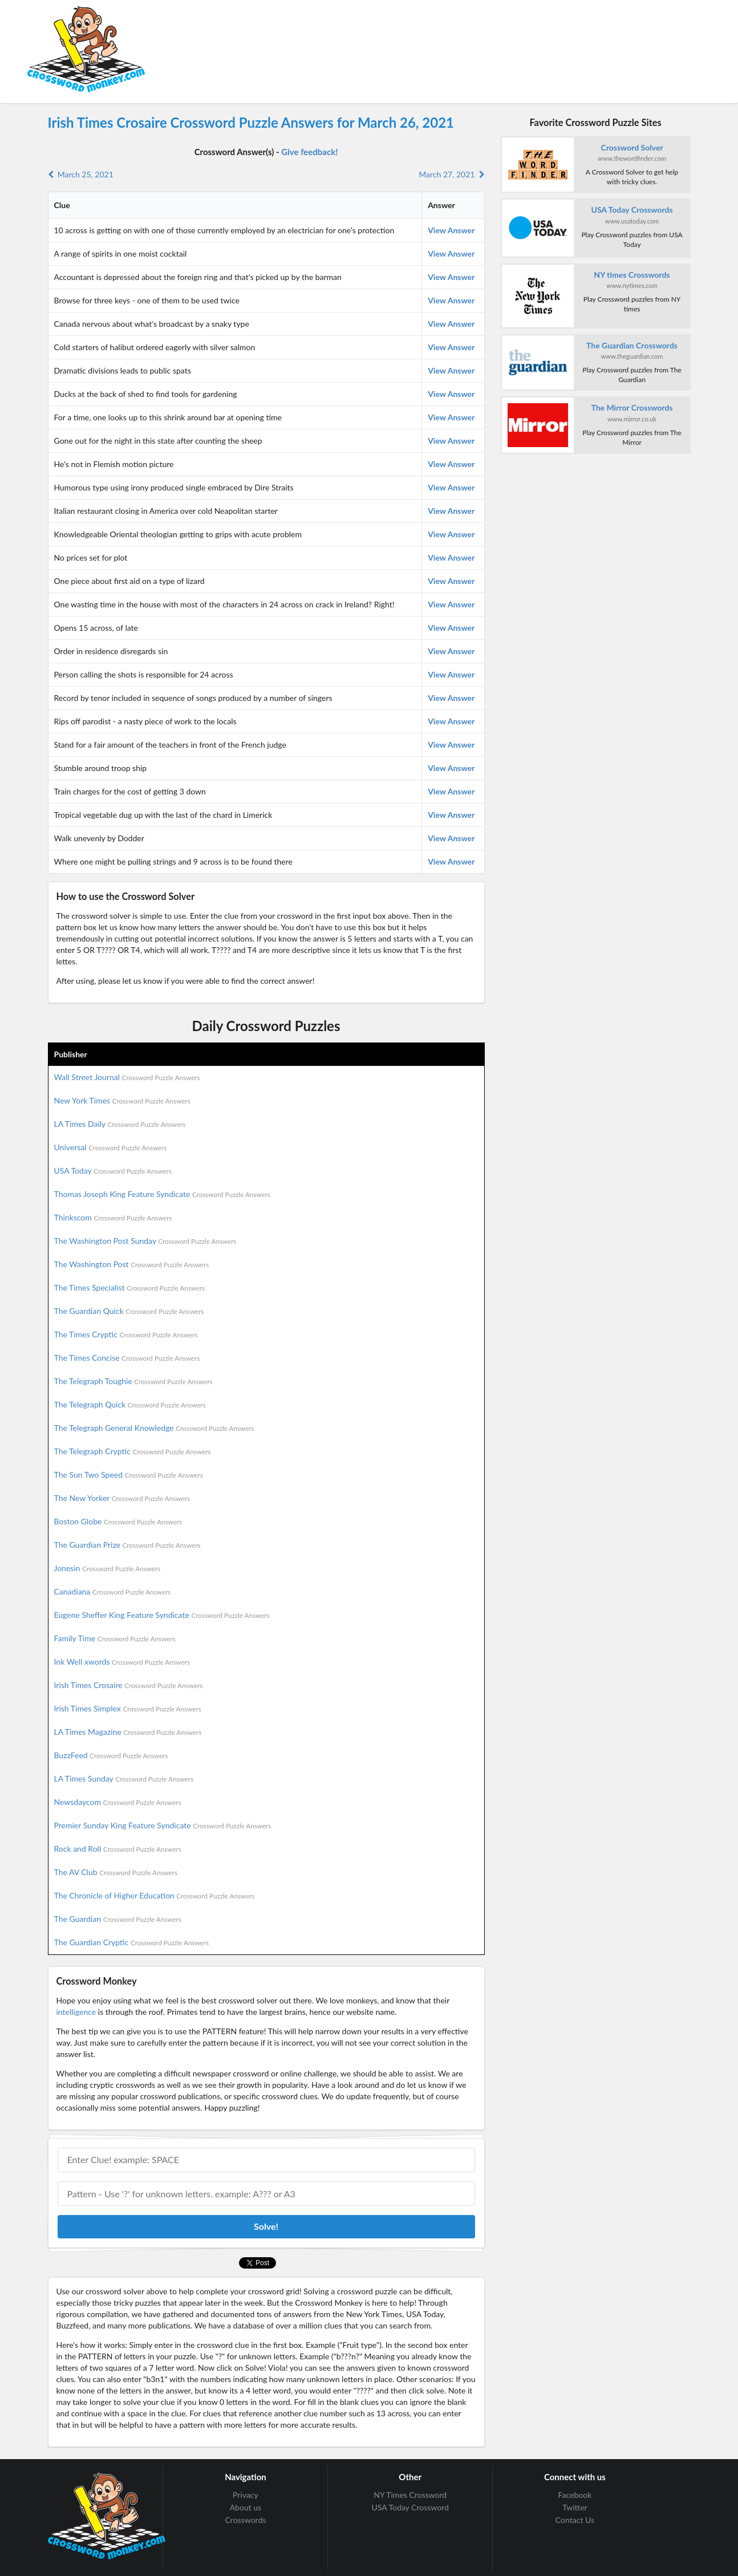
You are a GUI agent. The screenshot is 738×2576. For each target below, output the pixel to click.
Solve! (266, 2226)
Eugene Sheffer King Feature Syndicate (162, 1615)
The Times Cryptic (126, 1334)
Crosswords (245, 2520)
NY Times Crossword (410, 2495)
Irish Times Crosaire (128, 1685)
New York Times (122, 1100)
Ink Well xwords (122, 1661)
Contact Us (574, 2520)
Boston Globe (118, 1521)
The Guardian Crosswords (632, 345)
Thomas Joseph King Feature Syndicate (162, 1194)
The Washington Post (131, 1264)
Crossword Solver (632, 147)
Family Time (115, 1638)
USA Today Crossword (410, 2507)
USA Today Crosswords (632, 209)
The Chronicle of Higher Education (154, 1895)
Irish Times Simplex (127, 1708)
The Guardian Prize (127, 1544)
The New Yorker (122, 1498)
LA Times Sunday (124, 1778)
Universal (110, 1147)
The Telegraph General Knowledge (154, 1428)
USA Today (113, 1170)
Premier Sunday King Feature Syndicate (162, 1825)
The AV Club (116, 1872)
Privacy (245, 2495)
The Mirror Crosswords (631, 407)
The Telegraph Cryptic (132, 1451)
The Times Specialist (129, 1287)
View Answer (451, 230)
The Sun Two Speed (128, 1474)
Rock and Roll (117, 1848)
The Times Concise (127, 1357)
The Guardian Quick (129, 1311)
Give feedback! (309, 152)
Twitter (574, 2507)
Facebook (575, 2495)
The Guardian (117, 1919)
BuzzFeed (111, 1755)
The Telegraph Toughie (133, 1381)
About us (246, 2507)
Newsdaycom (117, 1802)
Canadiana (112, 1591)
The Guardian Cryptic (131, 1942)
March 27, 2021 (451, 174)
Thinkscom (113, 1217)
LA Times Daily (120, 1124)
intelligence (76, 2012)
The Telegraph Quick (130, 1404)
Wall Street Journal (127, 1077)
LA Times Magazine (128, 1732)
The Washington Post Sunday (145, 1241)
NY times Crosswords (632, 274)
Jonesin (107, 1568)
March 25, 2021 (80, 174)
